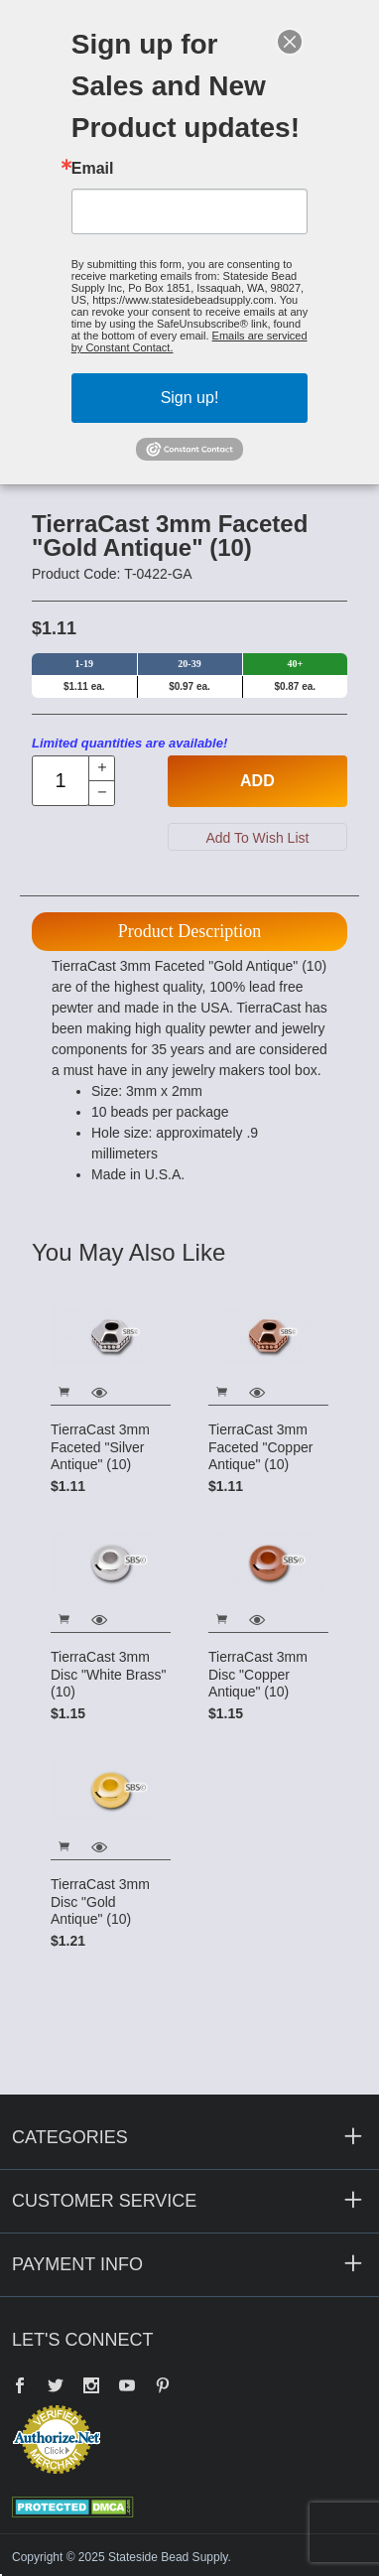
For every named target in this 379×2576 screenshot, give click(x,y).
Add (257, 780)
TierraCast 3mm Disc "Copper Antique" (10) (258, 1674)
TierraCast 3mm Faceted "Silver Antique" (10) (100, 1447)
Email (92, 169)
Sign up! (190, 397)
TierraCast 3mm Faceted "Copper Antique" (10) (260, 1447)
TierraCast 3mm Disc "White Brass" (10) (109, 1674)
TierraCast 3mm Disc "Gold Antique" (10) (100, 1901)
